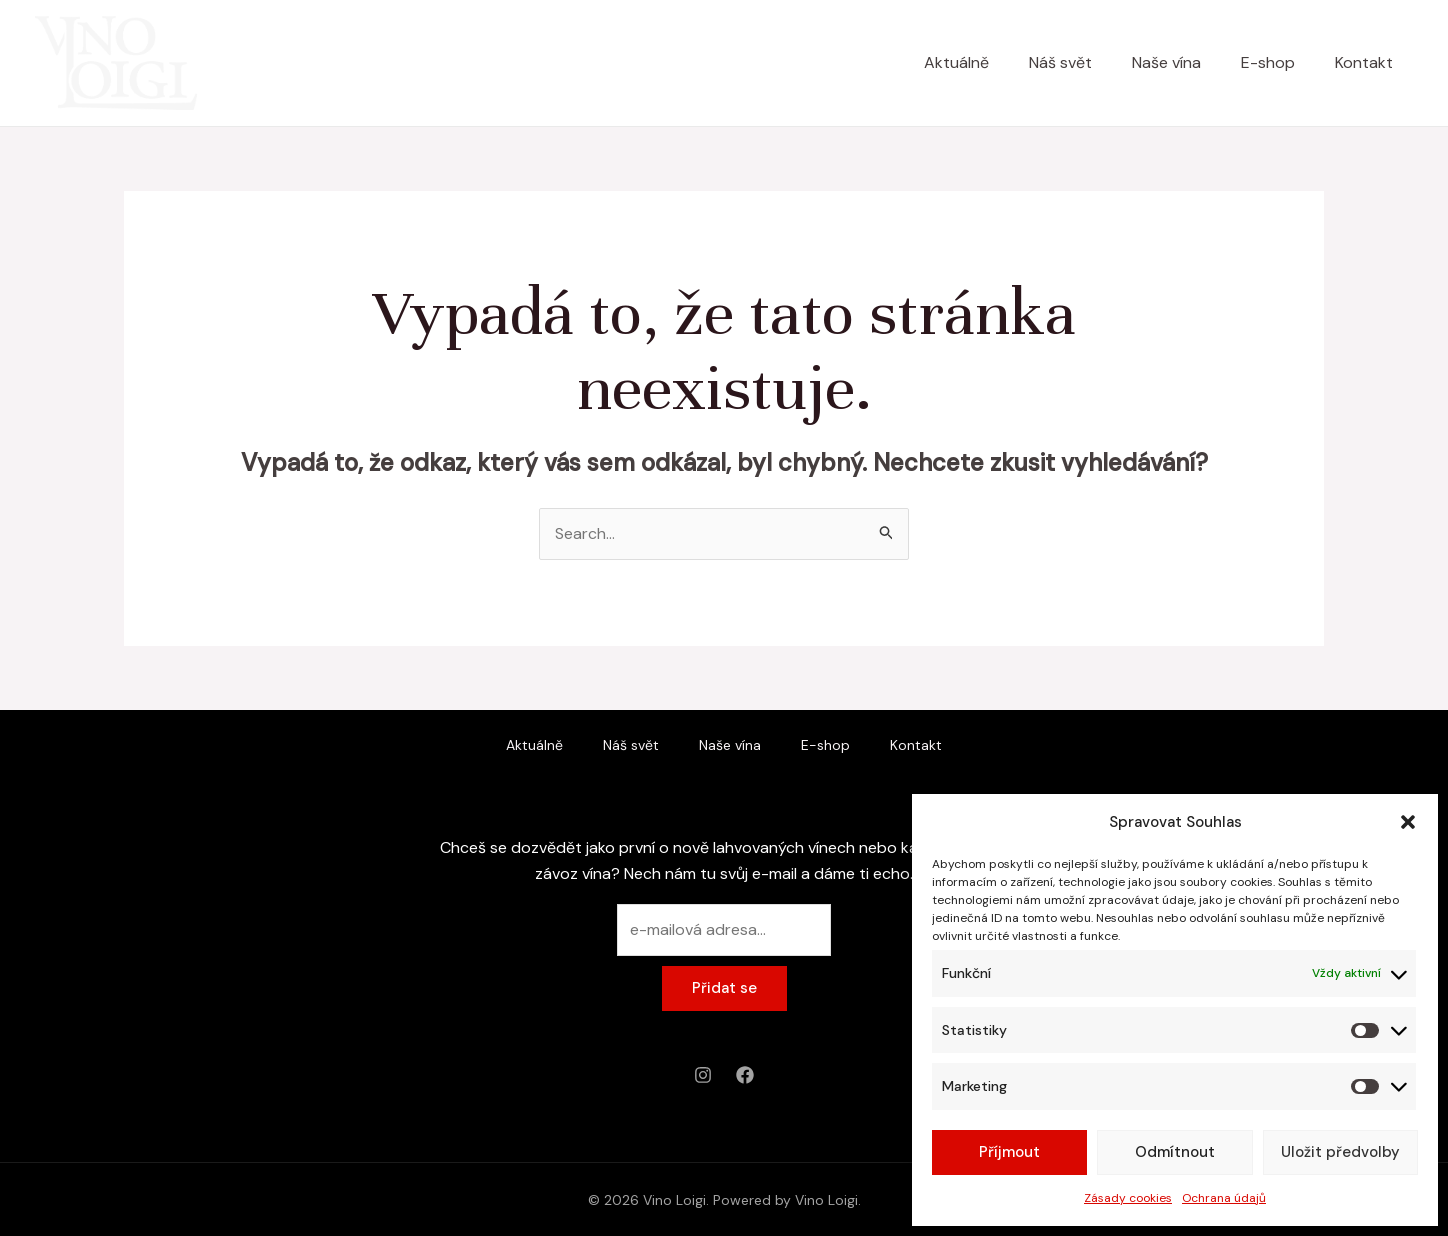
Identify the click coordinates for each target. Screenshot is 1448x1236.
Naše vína (1166, 62)
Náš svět (1060, 62)
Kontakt (1364, 62)
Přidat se (724, 988)
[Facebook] (745, 1075)
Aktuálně (956, 62)
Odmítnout (1175, 1152)
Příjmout (1009, 1152)
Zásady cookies (1128, 1198)
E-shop (1268, 62)
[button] (1408, 822)
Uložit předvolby (1340, 1152)
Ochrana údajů (1224, 1198)
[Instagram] (703, 1075)
